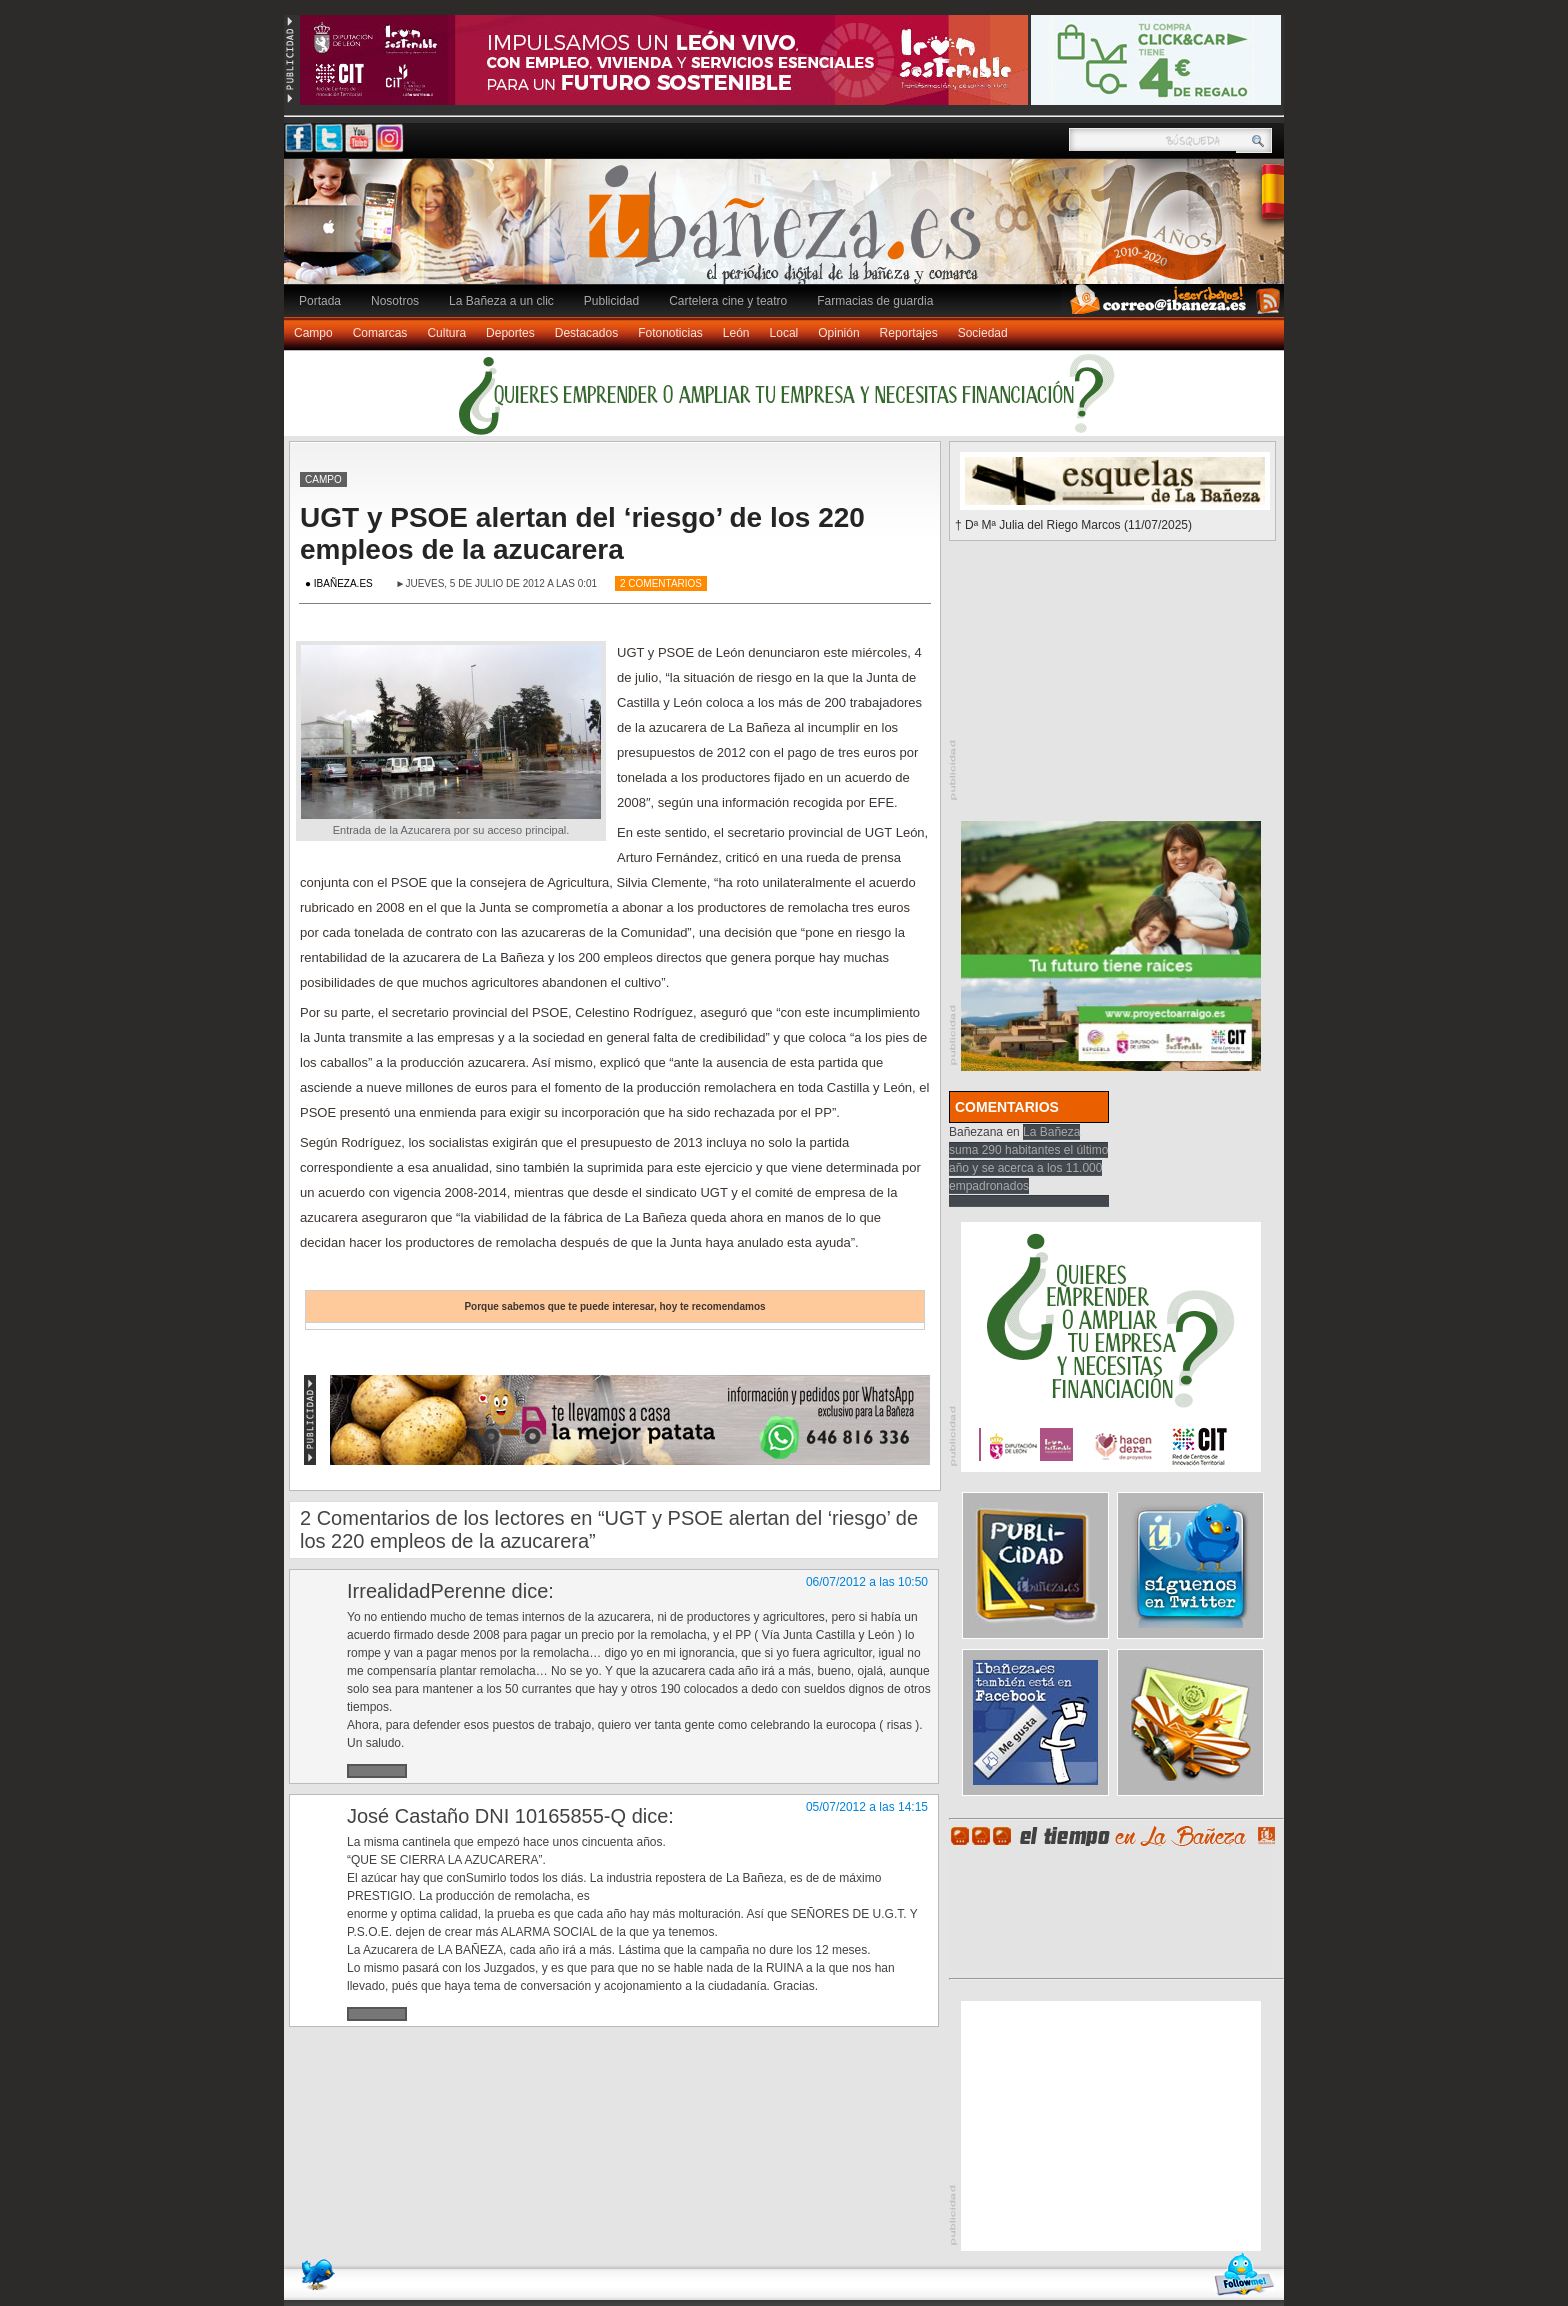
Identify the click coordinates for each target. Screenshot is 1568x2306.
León (736, 333)
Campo (313, 333)
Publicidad (611, 301)
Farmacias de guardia (875, 301)
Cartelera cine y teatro (728, 301)
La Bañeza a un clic (501, 301)
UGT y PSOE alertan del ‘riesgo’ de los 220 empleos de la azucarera (582, 533)
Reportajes (909, 333)
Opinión (838, 333)
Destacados (586, 333)
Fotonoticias (670, 333)
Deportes (510, 333)
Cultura (446, 333)
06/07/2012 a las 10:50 (867, 1582)
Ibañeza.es (789, 232)
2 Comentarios (661, 583)
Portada (320, 301)
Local (784, 333)
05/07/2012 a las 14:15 (867, 1807)
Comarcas (380, 333)
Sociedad (983, 333)
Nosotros (395, 301)
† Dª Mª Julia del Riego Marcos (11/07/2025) (1073, 525)
